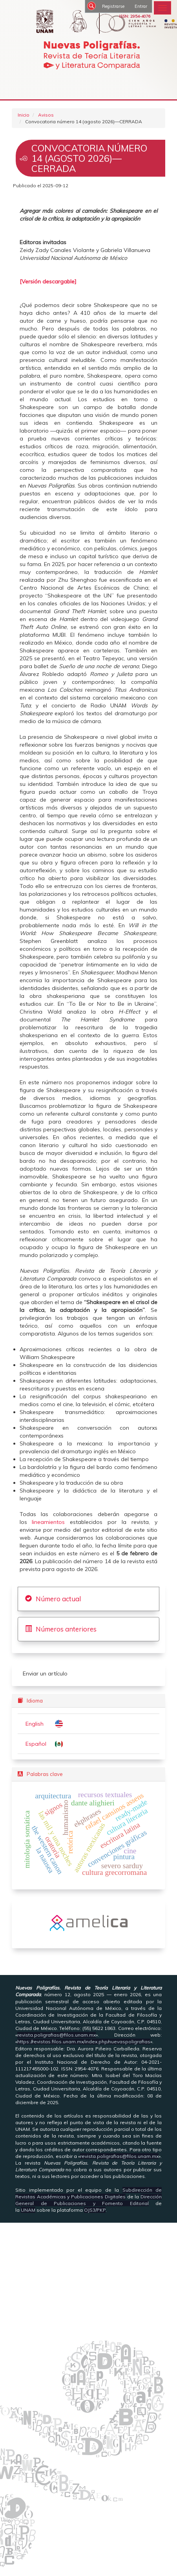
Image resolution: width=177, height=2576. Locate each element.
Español (36, 1743)
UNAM (28, 2210)
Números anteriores (66, 1629)
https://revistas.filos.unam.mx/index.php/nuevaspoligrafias (83, 2041)
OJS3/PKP (95, 2210)
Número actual (58, 1599)
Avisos (46, 115)
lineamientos (51, 1522)
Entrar (141, 6)
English (35, 1723)
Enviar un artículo (45, 1673)
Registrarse (113, 6)
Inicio (23, 115)
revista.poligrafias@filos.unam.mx (56, 2035)
